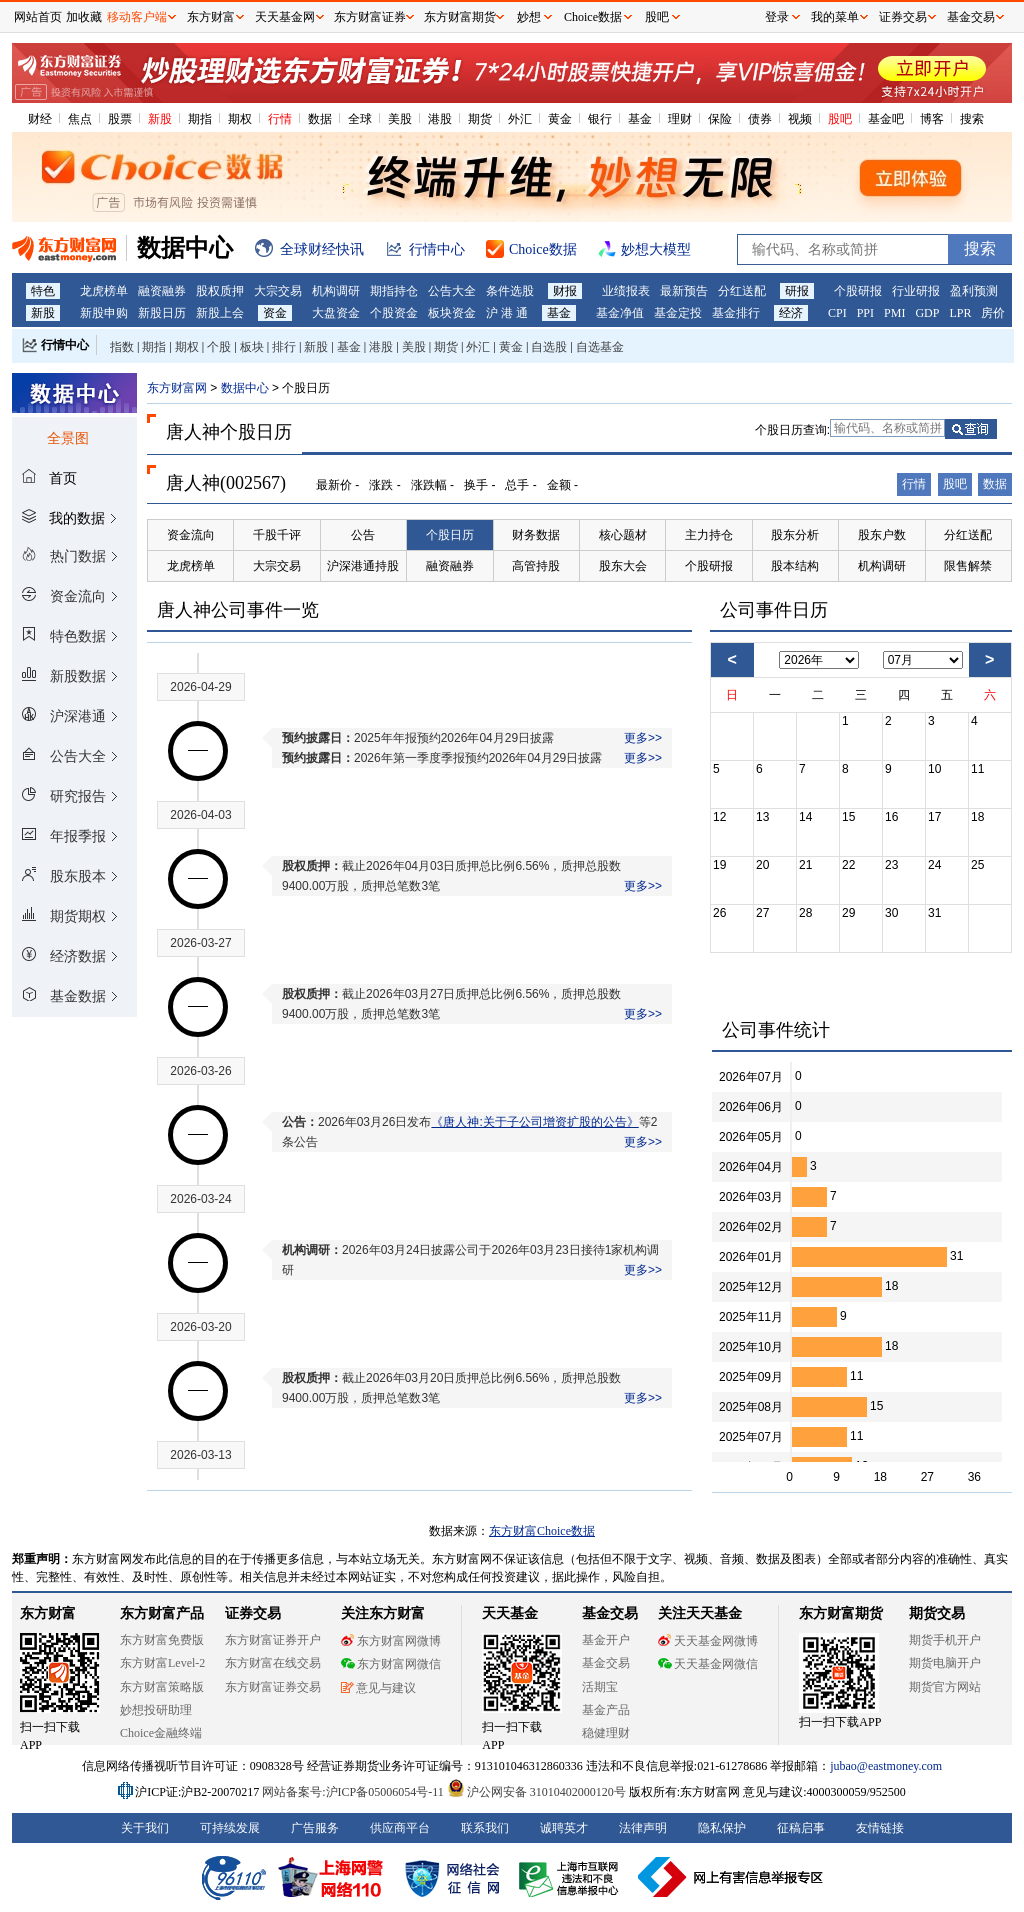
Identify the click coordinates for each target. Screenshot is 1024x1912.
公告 (363, 535)
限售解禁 (968, 566)
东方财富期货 (841, 1613)
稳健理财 (606, 1733)
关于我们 (145, 1828)
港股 (440, 119)
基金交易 (606, 1663)
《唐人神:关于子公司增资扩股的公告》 (534, 1122)
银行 (600, 119)
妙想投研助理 (156, 1710)
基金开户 (606, 1640)
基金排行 (736, 313)
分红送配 (742, 291)
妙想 (529, 17)
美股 (400, 119)
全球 (360, 119)
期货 (480, 119)
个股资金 (394, 313)
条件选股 (510, 291)
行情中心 (65, 345)
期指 (200, 119)
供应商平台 (400, 1828)
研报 (797, 291)
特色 (43, 291)
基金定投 (678, 313)
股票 (120, 119)
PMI (894, 313)
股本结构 (795, 566)
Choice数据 (593, 17)
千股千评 (277, 535)
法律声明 (643, 1828)
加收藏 (84, 17)
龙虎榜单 (104, 291)
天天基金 (510, 1613)
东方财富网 (177, 388)
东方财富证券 (370, 17)
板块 (252, 347)
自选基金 (600, 347)
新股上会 (220, 313)
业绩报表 (626, 291)
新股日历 (162, 313)
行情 (280, 119)
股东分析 (795, 535)
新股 (160, 119)
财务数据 (536, 535)
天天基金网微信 (708, 1664)
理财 (680, 119)
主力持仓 (709, 535)
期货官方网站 (945, 1687)
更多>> (643, 738)
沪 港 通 (507, 313)
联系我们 (485, 1828)
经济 (791, 313)
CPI (837, 313)
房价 (993, 313)
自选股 (549, 347)
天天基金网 (285, 17)
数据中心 (245, 388)
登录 (777, 17)
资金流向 (191, 535)
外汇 (520, 119)
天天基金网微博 (708, 1641)
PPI (865, 313)
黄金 (560, 119)
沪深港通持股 (363, 566)
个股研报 (858, 291)
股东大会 (623, 566)
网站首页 (38, 17)
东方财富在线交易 (273, 1663)
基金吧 (886, 119)
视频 (800, 119)
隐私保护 (722, 1828)
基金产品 (606, 1710)
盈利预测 (974, 291)
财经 (40, 119)
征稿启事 (801, 1828)
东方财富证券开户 (273, 1640)
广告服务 (315, 1828)
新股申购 (104, 313)
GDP (927, 313)
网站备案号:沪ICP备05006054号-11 (354, 1792)
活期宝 (600, 1687)
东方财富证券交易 (273, 1687)
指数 (122, 347)
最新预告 (684, 291)
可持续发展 (230, 1828)
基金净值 (620, 313)
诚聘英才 (564, 1828)
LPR (960, 313)
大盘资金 (336, 313)
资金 (275, 313)
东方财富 (48, 1613)
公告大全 (452, 291)
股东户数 (882, 535)
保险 (720, 119)
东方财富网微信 (391, 1664)
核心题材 (623, 535)
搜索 (972, 119)
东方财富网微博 (391, 1641)
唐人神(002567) (226, 483)
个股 (219, 347)
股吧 (840, 119)
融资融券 (162, 291)
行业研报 (916, 291)
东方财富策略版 (162, 1687)
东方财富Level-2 (162, 1663)
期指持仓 (394, 291)
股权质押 (220, 291)
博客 (932, 119)
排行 (284, 347)
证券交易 (903, 17)
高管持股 (536, 566)
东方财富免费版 (162, 1640)
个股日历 (450, 535)
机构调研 (336, 291)
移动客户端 (137, 17)
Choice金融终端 (161, 1733)
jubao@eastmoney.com (886, 1766)
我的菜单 (835, 17)
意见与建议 (378, 1688)
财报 (565, 291)
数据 (320, 119)
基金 (640, 119)
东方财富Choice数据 (542, 1531)
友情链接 (880, 1828)
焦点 (80, 119)
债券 (760, 119)
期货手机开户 (945, 1640)
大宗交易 (278, 291)
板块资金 (452, 313)
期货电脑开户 (945, 1663)
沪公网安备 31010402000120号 (536, 1792)
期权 (240, 119)
